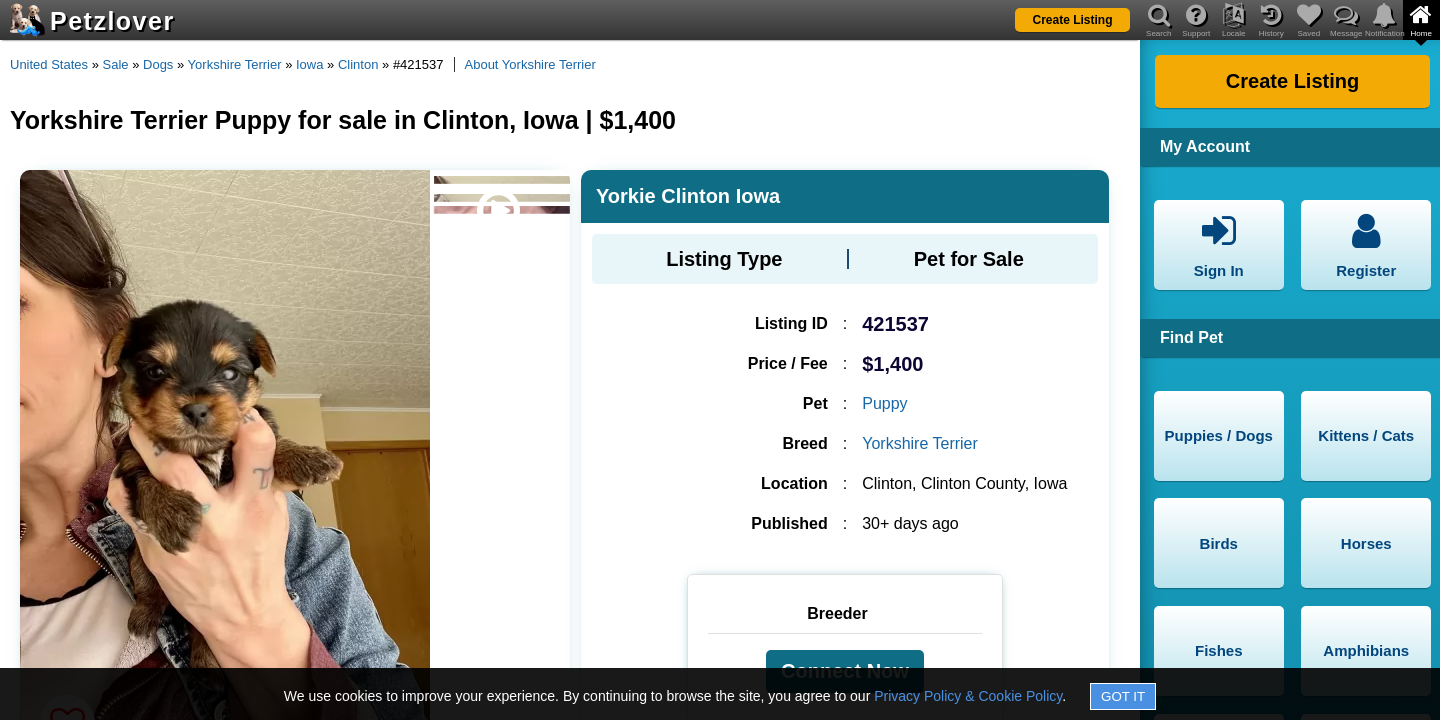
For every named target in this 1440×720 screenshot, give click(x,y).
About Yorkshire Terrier (530, 64)
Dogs (158, 64)
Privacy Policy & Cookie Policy (968, 696)
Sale (116, 64)
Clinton (358, 64)
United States (49, 64)
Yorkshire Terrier (235, 64)
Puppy (884, 403)
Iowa (309, 64)
